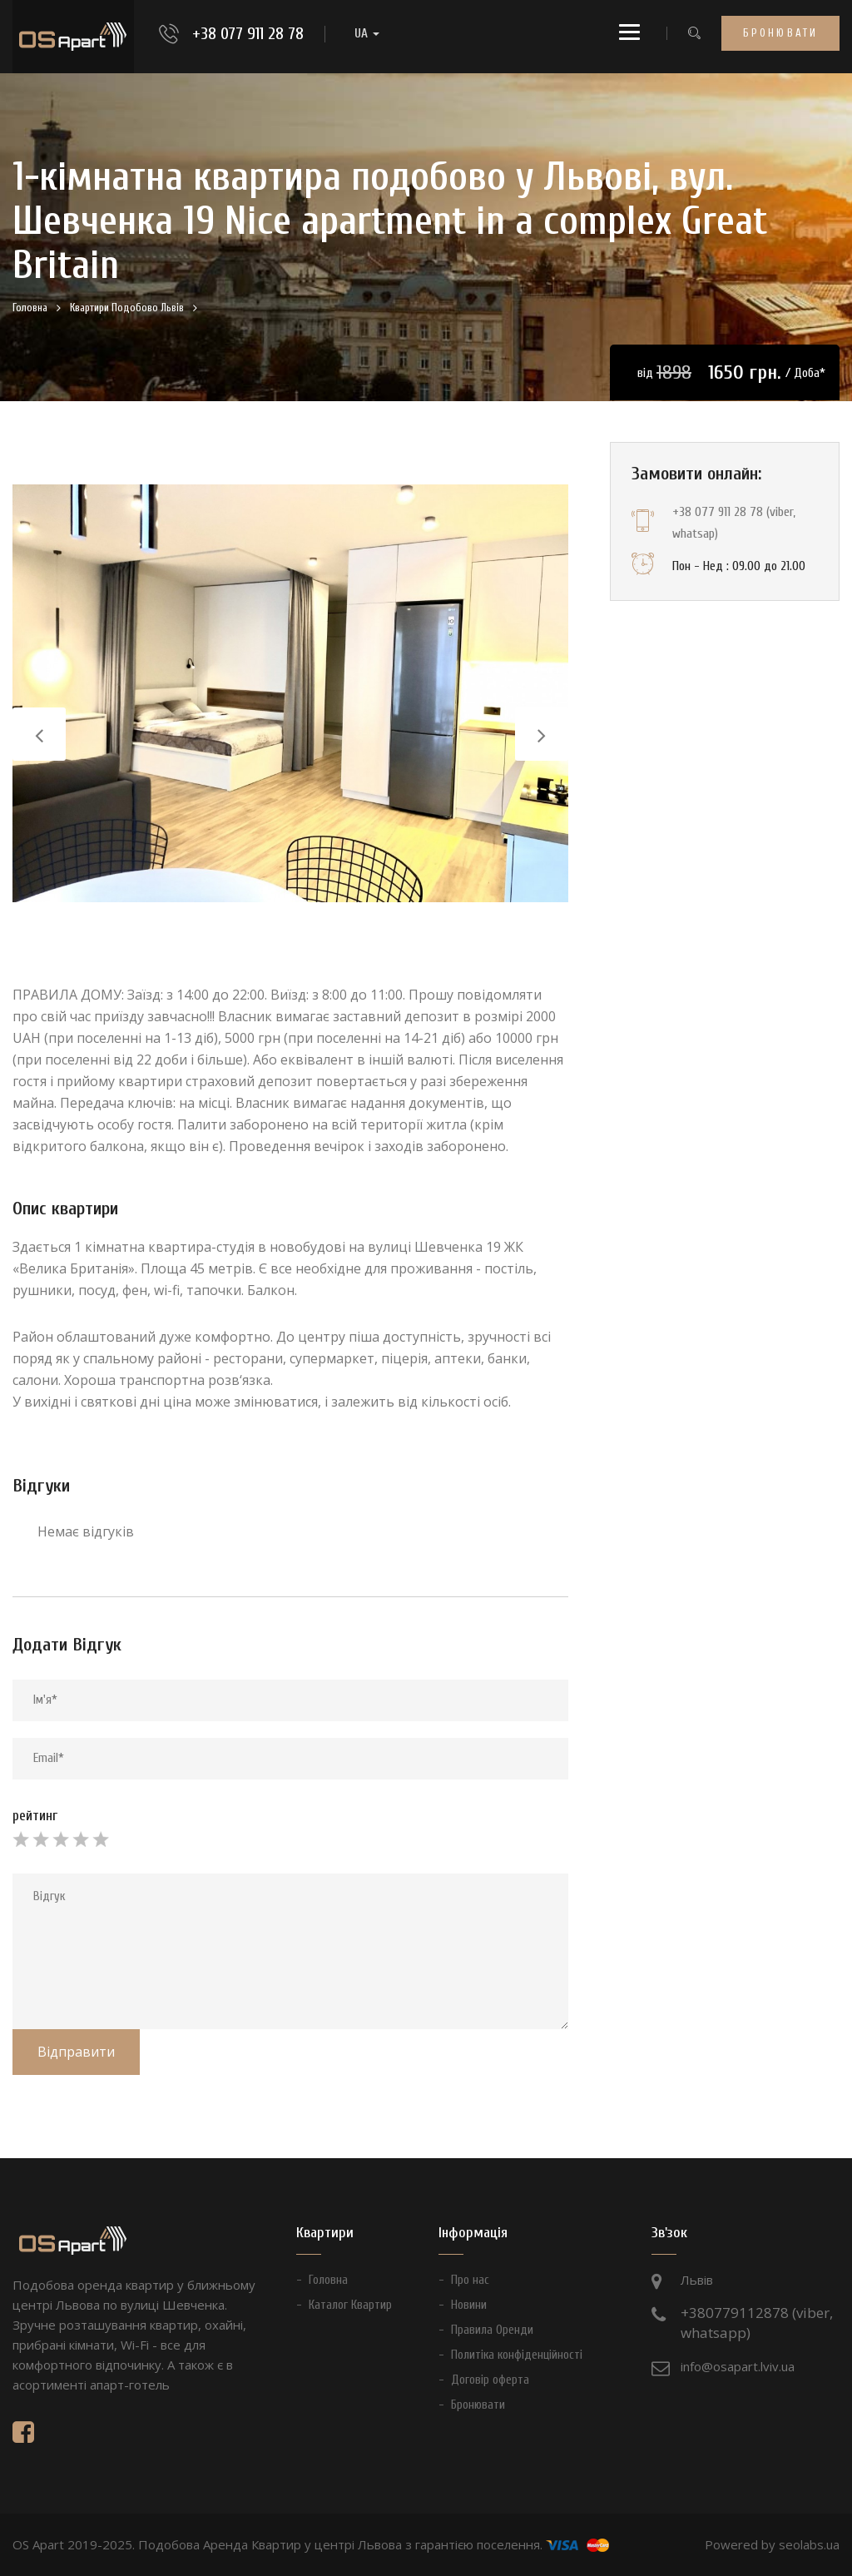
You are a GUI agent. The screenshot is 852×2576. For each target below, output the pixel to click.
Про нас (470, 2280)
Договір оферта (490, 2380)
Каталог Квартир (350, 2305)
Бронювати (780, 33)
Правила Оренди (492, 2330)
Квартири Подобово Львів (127, 307)
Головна (29, 307)
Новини (469, 2305)
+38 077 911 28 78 (248, 34)
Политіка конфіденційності (516, 2355)
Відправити (76, 2051)
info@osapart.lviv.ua (738, 2366)
